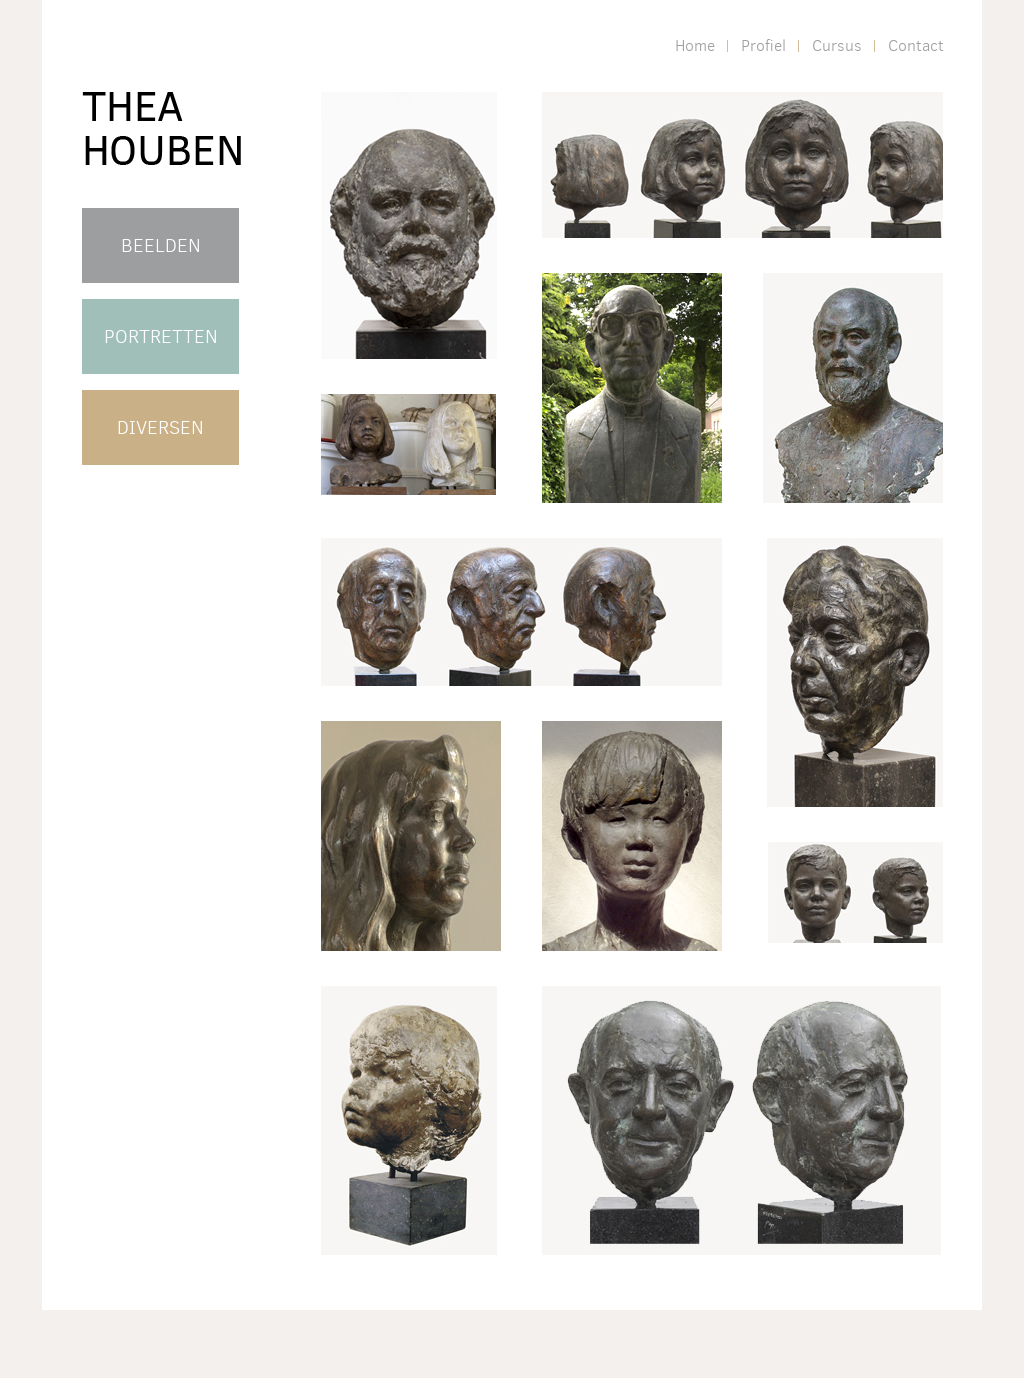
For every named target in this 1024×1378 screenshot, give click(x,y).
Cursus (837, 45)
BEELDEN (161, 245)
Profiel (763, 45)
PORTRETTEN (161, 336)
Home (695, 45)
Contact (916, 45)
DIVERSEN (160, 427)
